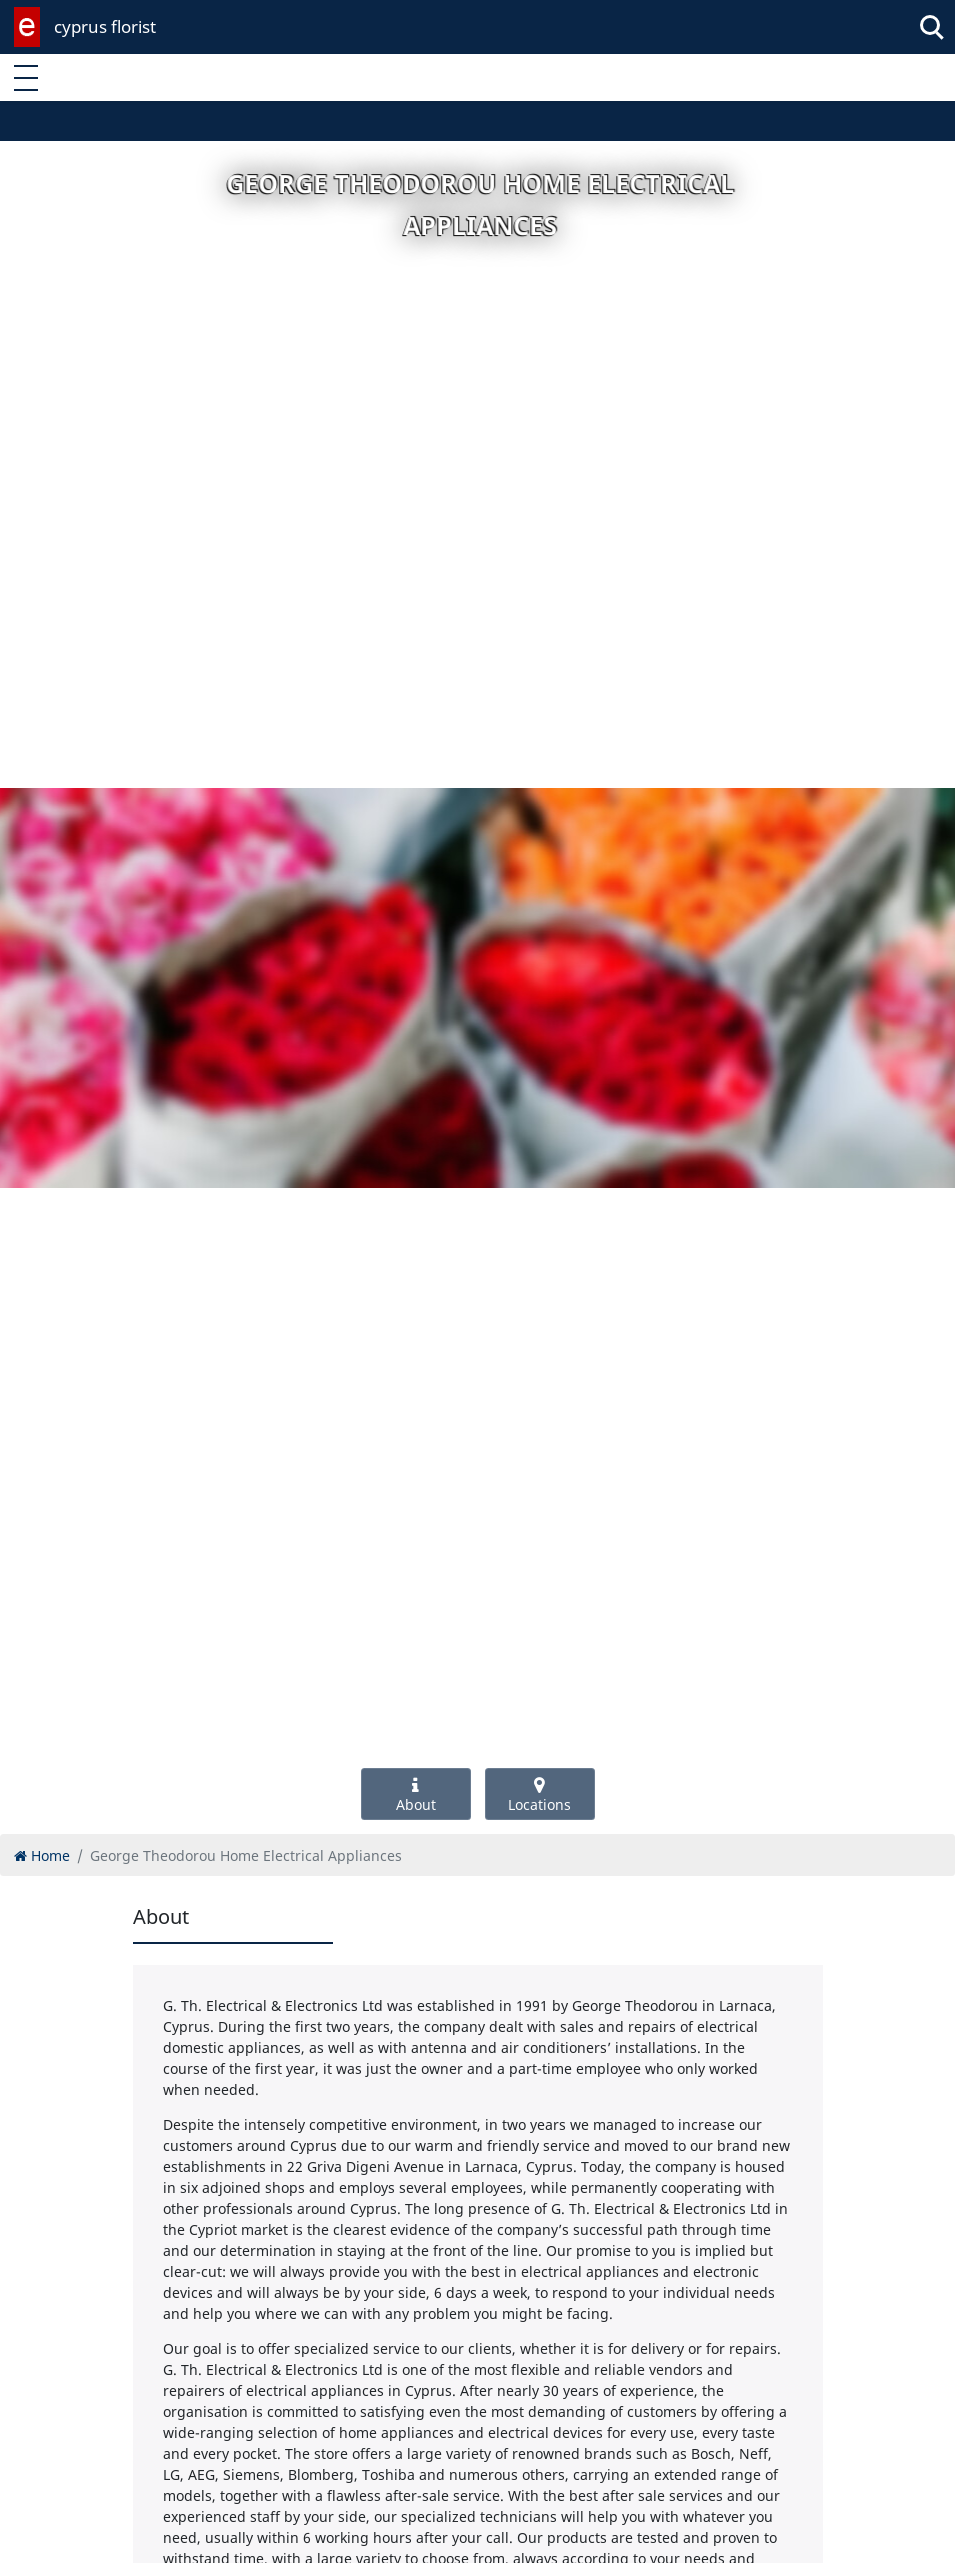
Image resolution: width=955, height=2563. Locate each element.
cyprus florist (105, 26)
